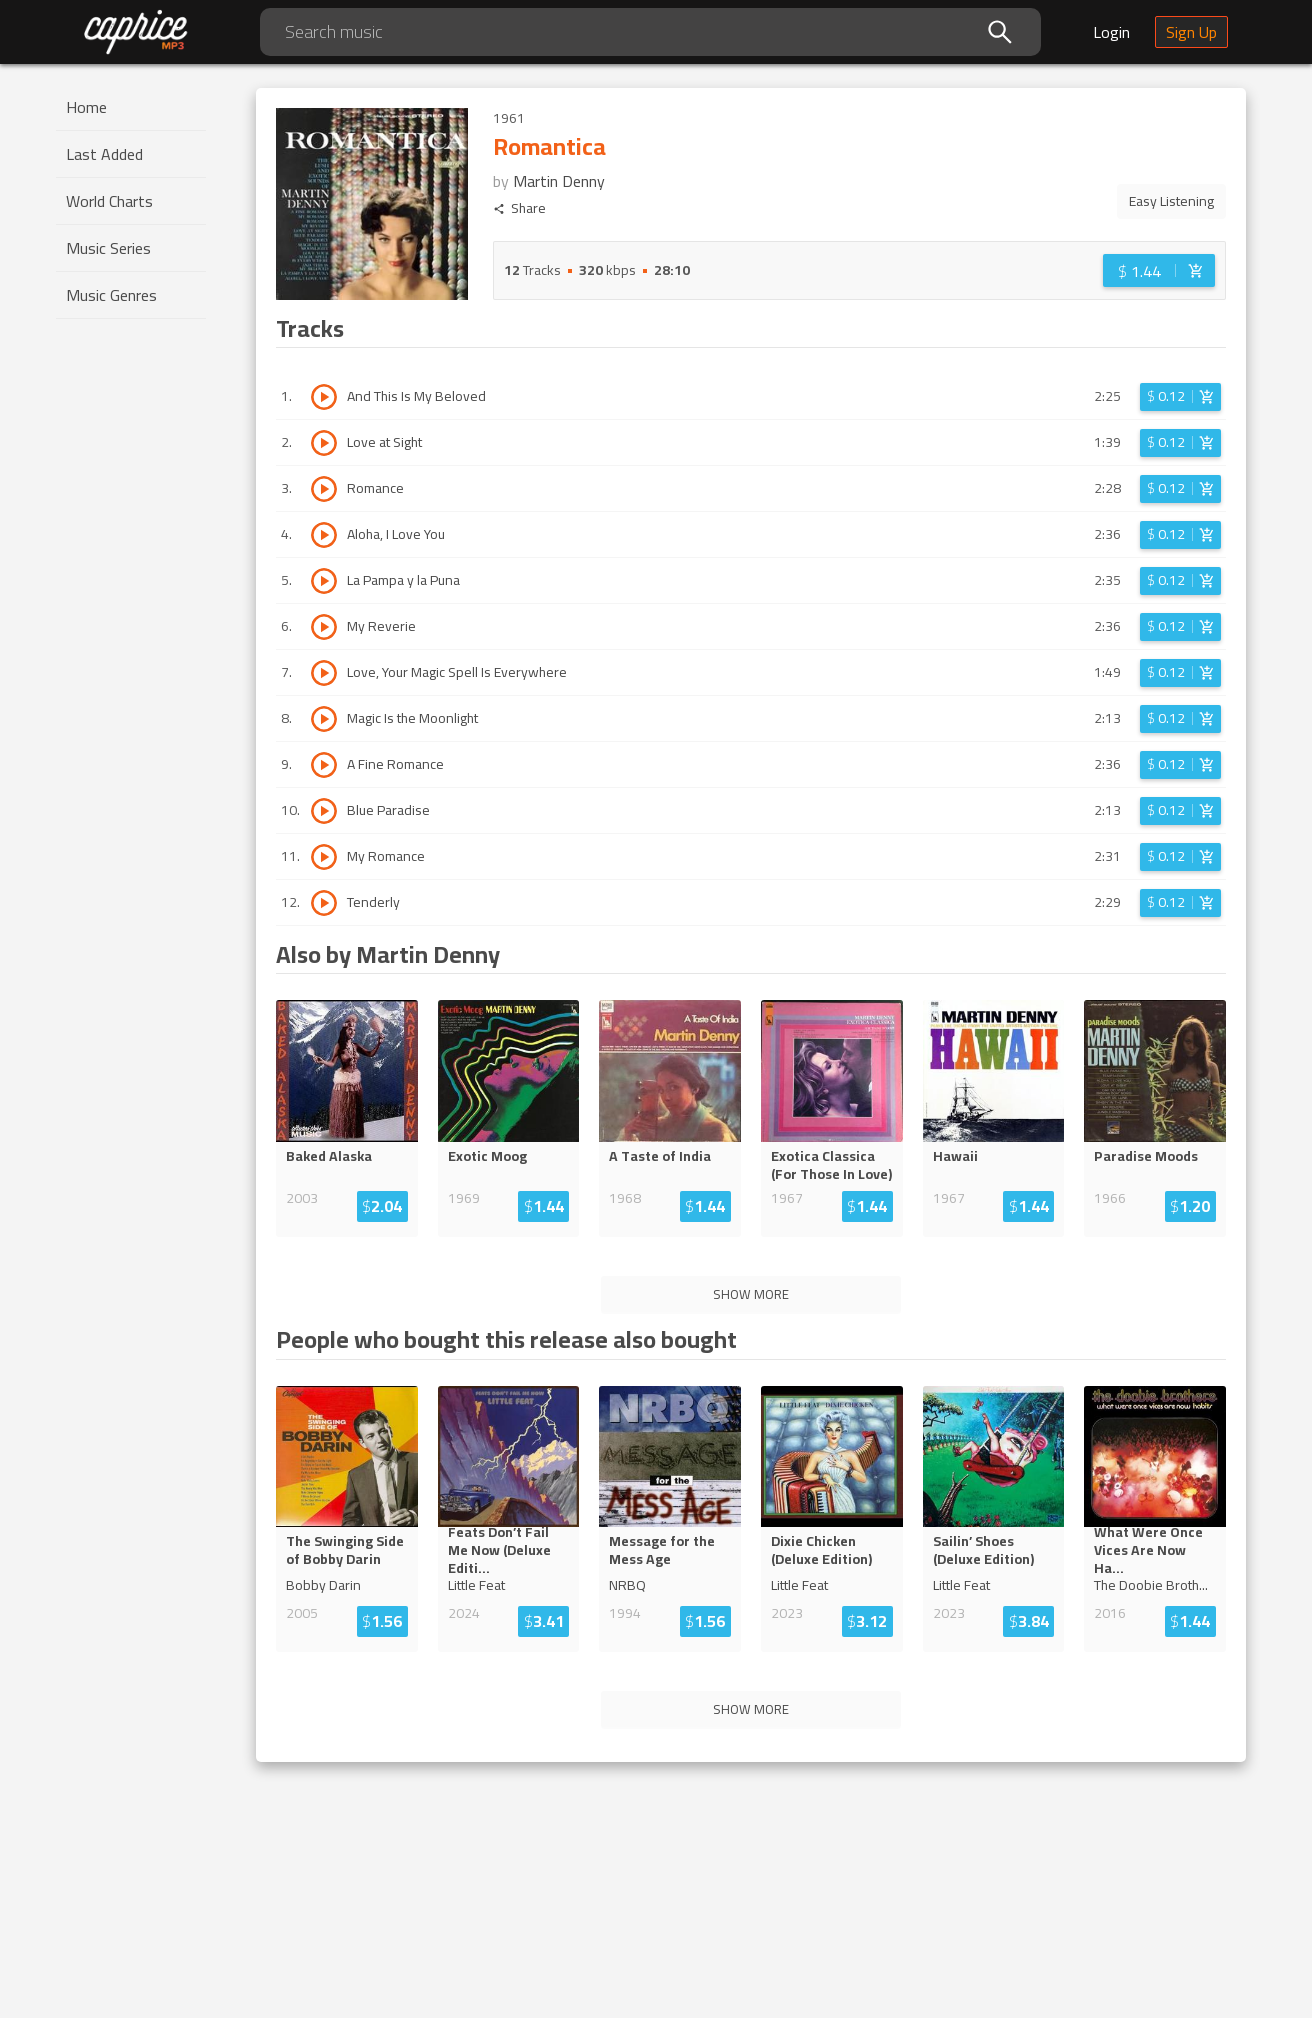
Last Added (104, 154)
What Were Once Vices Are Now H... (1152, 1550)
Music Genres (111, 295)
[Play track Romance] (324, 489)
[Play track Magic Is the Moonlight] (324, 719)
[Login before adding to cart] (1159, 270)
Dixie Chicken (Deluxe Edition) (821, 1550)
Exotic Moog (487, 1156)
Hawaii (955, 1156)
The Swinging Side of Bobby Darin (345, 1550)
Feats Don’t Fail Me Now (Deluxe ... (507, 1550)
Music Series (108, 248)
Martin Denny (559, 181)
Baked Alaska (329, 1156)
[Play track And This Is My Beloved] (324, 397)
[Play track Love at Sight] (324, 443)
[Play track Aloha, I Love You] (324, 535)
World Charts (109, 201)
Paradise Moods (1146, 1156)
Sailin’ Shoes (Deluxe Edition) (983, 1550)
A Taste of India (660, 1156)
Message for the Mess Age (662, 1550)
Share (519, 208)
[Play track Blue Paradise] (324, 811)
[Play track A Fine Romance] (324, 765)
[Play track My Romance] (324, 857)
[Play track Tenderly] (324, 903)
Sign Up (1191, 32)
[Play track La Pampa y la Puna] (324, 581)
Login (1111, 32)
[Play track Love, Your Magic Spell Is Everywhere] (324, 673)
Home (86, 107)
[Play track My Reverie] (324, 627)
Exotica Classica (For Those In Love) (831, 1165)
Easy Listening (1171, 201)
